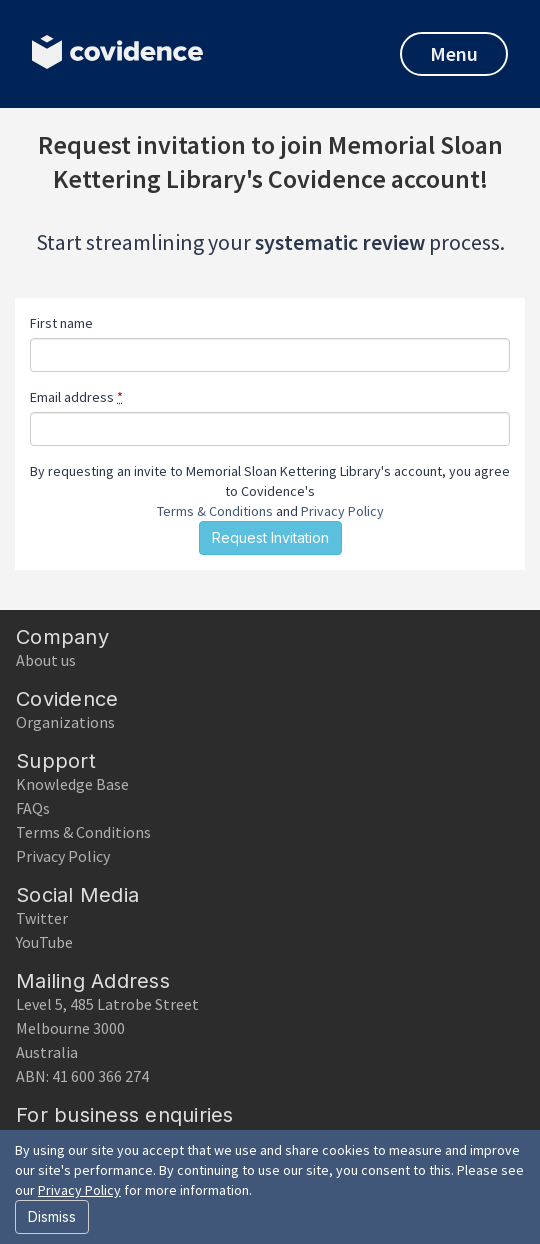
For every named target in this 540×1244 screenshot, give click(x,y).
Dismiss (52, 1216)
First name (61, 323)
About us (46, 660)
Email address (76, 397)
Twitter (42, 918)
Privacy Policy (342, 511)
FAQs (33, 808)
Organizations (65, 722)
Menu (454, 53)
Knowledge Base (72, 784)
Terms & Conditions (215, 511)
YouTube (44, 942)
